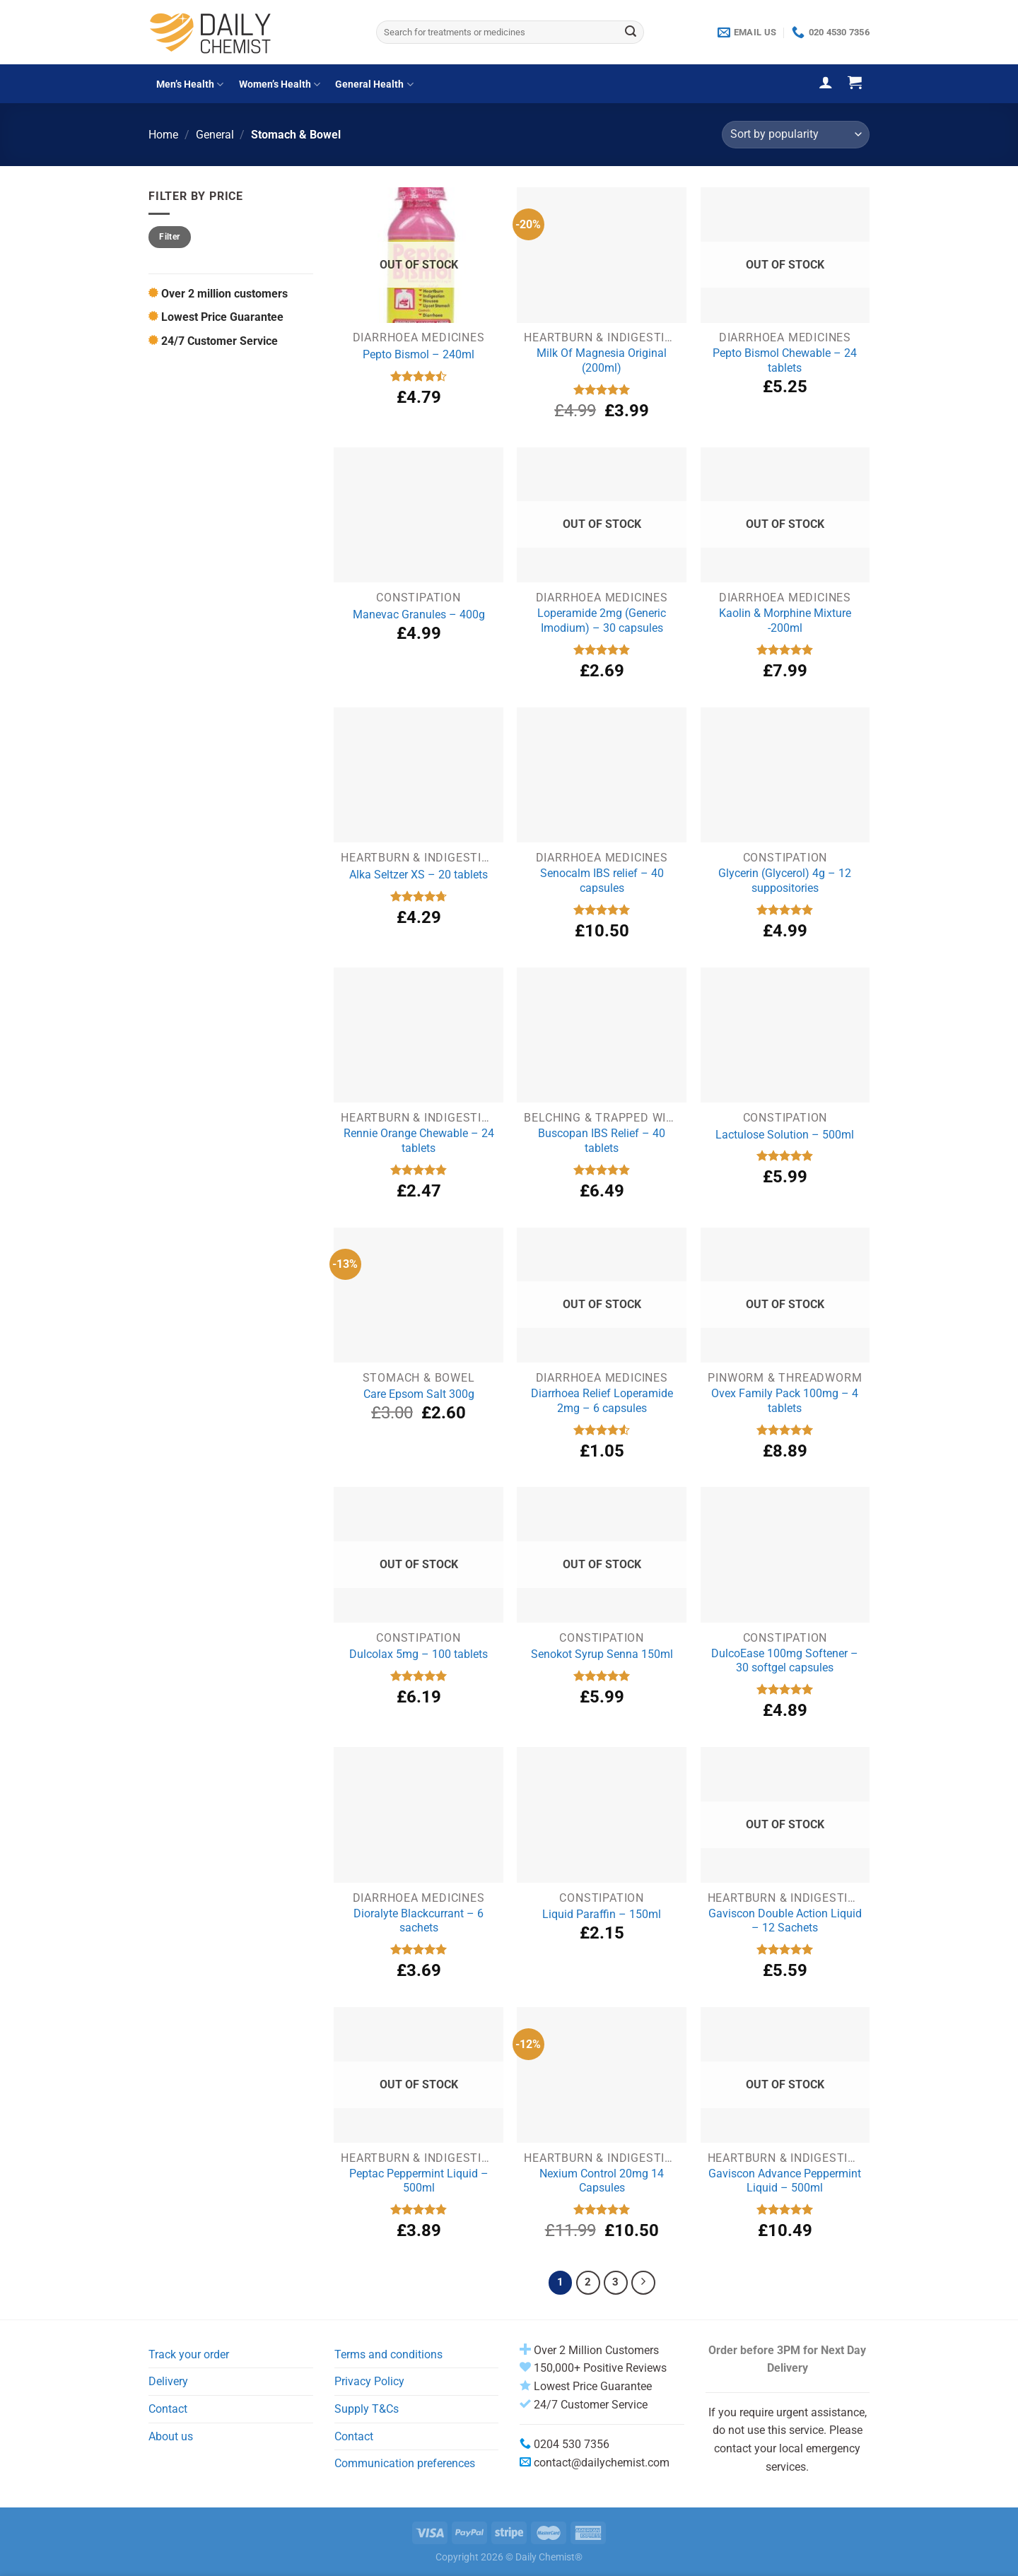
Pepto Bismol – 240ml (418, 354)
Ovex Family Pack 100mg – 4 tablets (784, 1401)
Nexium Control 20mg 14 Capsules (601, 2181)
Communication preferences (404, 2463)
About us (170, 2436)
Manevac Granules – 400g (419, 614)
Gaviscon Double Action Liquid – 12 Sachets (785, 1921)
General (215, 134)
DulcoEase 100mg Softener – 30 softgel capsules (784, 1661)
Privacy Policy (369, 2381)
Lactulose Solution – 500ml (784, 1134)
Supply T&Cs (366, 2409)
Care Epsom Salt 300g (418, 1394)
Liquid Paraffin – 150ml (601, 1914)
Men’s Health (189, 84)
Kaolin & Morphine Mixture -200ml (785, 620)
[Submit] (631, 32)
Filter (169, 237)
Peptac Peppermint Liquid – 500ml (418, 2181)
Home (163, 134)
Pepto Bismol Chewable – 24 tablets (785, 360)
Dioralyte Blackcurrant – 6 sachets (418, 1921)
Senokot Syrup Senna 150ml (602, 1654)
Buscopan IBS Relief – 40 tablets (601, 1141)
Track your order (188, 2354)
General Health (374, 84)
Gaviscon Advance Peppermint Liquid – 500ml (784, 2181)
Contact (167, 2409)
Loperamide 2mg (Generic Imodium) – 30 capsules (601, 620)
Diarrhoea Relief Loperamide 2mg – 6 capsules (602, 1401)
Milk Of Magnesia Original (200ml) (602, 360)
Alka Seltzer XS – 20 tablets (418, 874)
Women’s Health (279, 84)
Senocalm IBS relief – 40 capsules (602, 880)
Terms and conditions (388, 2354)
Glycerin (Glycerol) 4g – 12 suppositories (784, 880)
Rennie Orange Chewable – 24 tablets (419, 1141)
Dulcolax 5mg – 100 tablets (418, 1654)
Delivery (168, 2381)
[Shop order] (796, 134)
